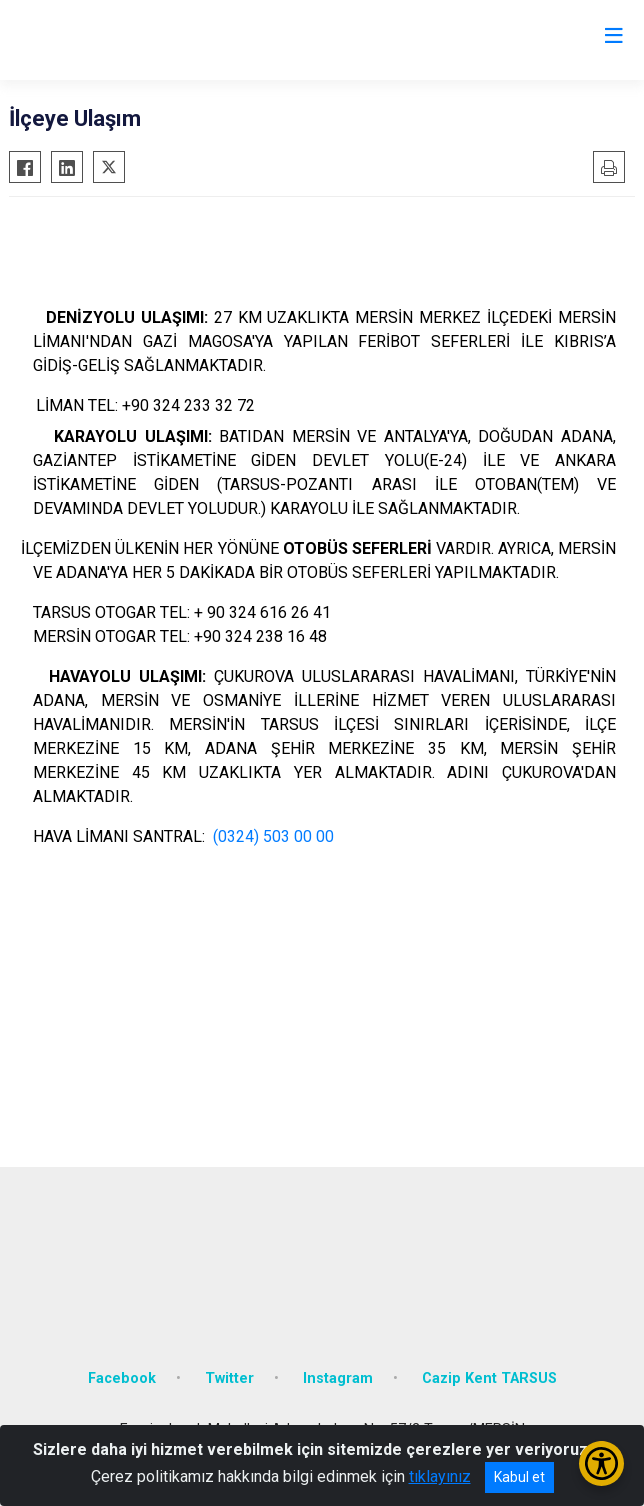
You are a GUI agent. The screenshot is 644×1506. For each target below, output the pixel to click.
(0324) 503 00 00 (273, 836)
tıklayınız (440, 1476)
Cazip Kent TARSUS (489, 1378)
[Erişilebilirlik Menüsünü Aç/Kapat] (601, 1463)
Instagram (338, 1378)
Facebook (122, 1378)
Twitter (229, 1378)
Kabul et (519, 1477)
